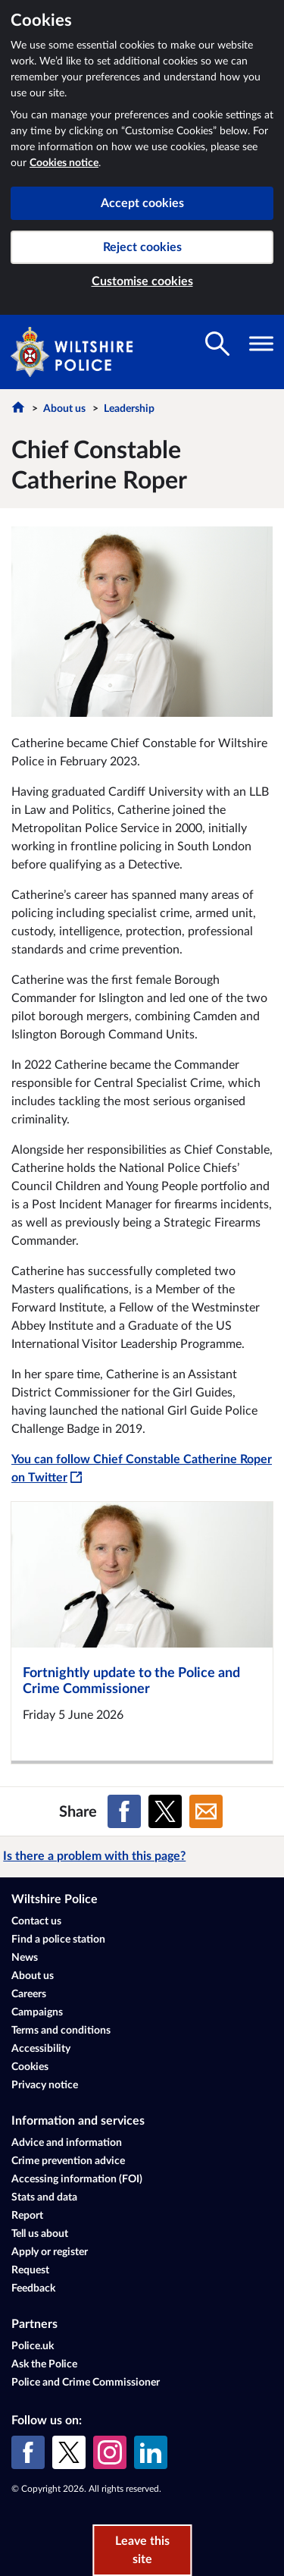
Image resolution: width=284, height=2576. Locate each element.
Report (27, 2215)
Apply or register (49, 2252)
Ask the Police (44, 2364)
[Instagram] (109, 2452)
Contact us (36, 1921)
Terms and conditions (61, 2030)
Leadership (129, 409)
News (24, 1957)
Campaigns (37, 2012)
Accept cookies (142, 203)
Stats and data (44, 2197)
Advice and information (66, 2143)
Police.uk (32, 2346)
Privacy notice (44, 2085)
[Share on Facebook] (124, 1811)
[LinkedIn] (150, 2452)
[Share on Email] (206, 1811)
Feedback (33, 2288)
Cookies (29, 2067)
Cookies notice (64, 163)
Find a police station (58, 1939)
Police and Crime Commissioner (85, 2382)
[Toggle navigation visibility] (261, 343)
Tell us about (39, 2234)
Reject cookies (142, 247)
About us (64, 409)
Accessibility (40, 2049)
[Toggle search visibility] (217, 343)
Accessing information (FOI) (76, 2179)
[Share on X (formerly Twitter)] (165, 1811)
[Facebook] (28, 2452)
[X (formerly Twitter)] (69, 2452)
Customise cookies (142, 281)
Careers (28, 1994)
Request (30, 2270)
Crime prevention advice (68, 2161)
